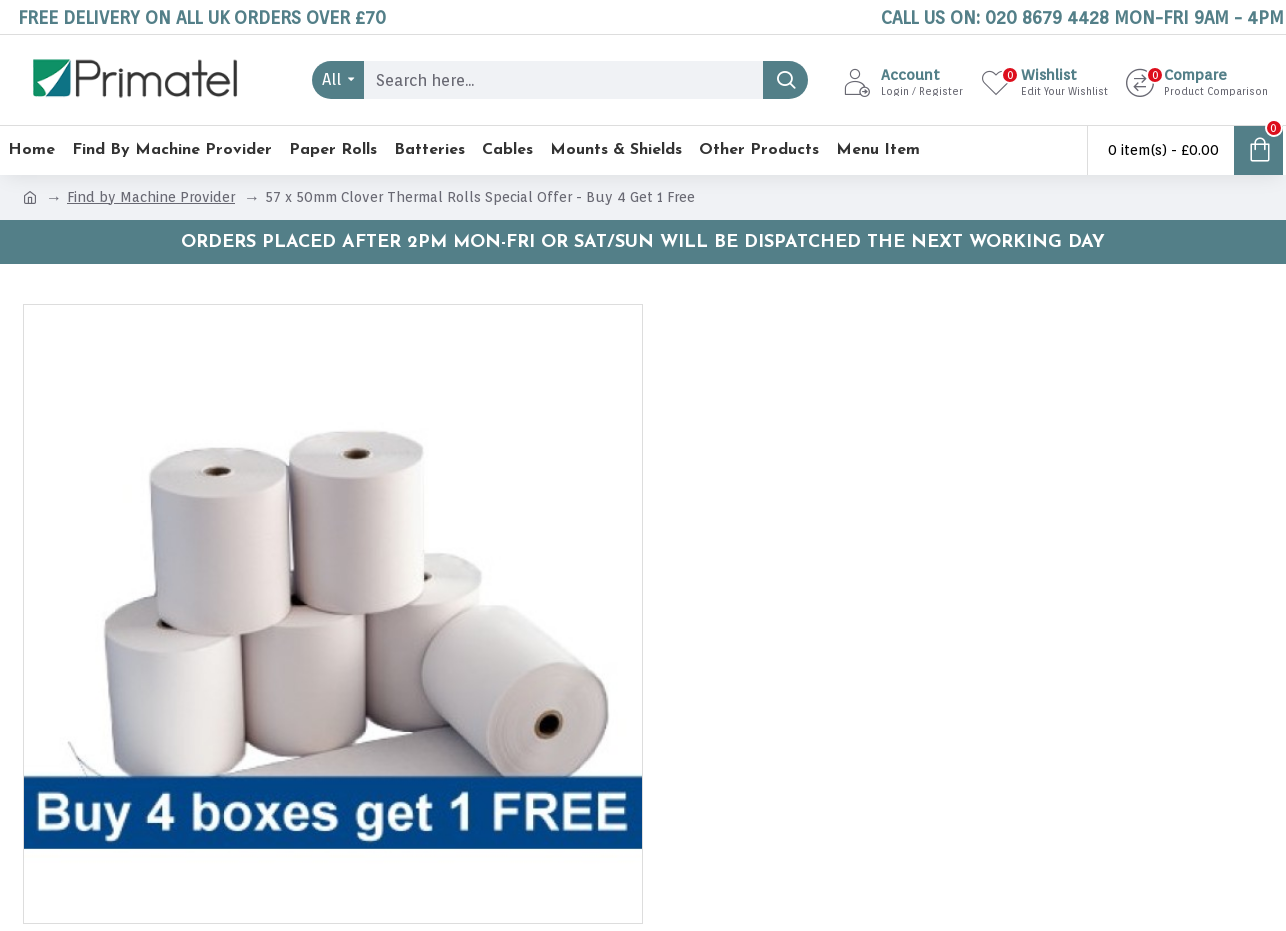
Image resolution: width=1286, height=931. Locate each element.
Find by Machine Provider (151, 197)
